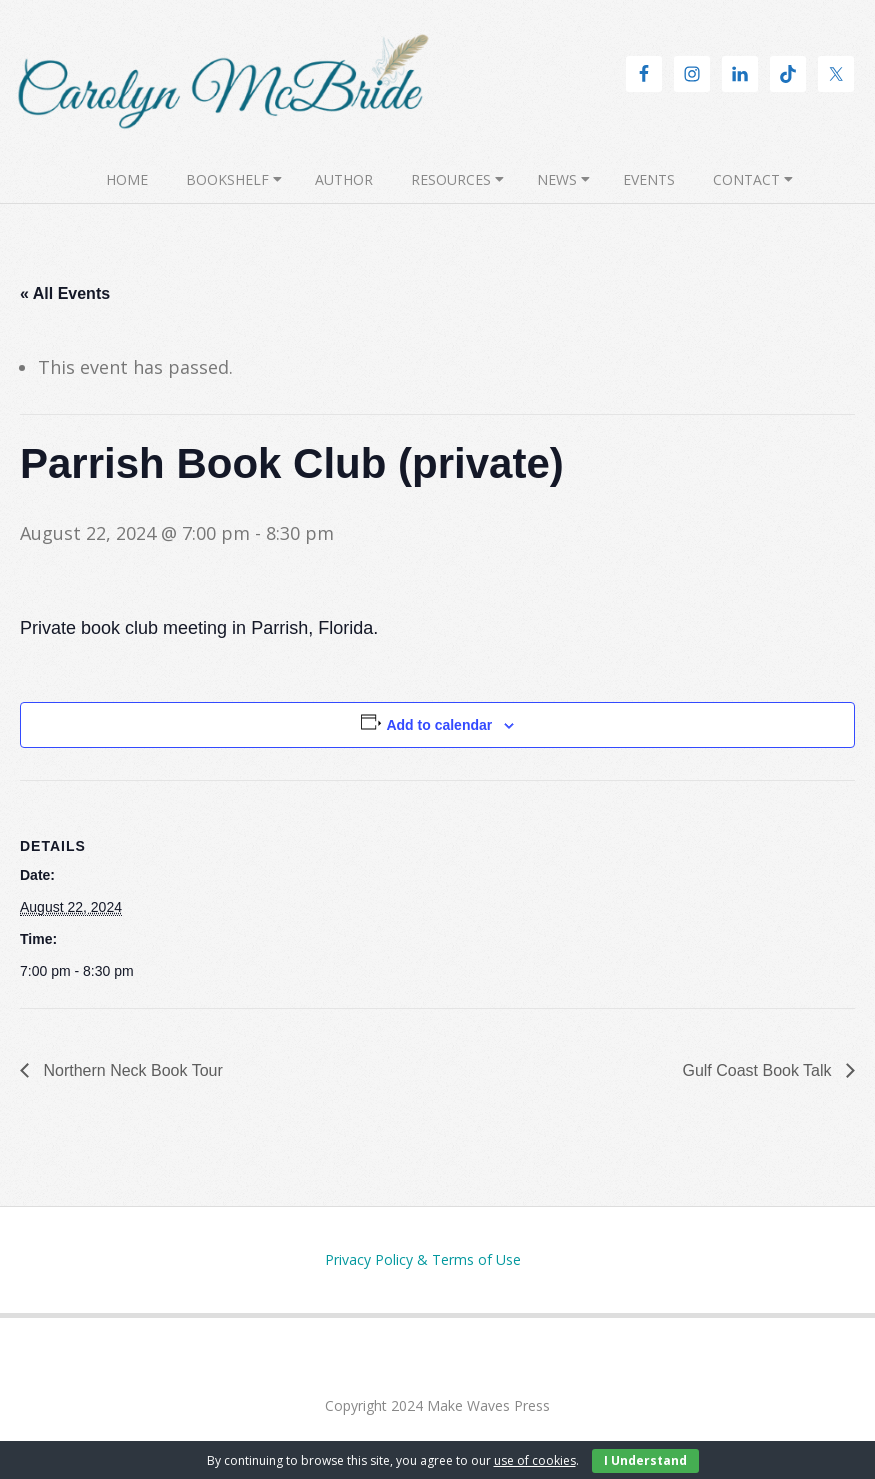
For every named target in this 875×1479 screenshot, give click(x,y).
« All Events (65, 293)
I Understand (645, 1460)
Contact (746, 179)
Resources (451, 179)
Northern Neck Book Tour (131, 1070)
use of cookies (535, 1460)
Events (649, 179)
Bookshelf (227, 179)
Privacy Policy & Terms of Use (423, 1259)
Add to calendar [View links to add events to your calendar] (439, 725)
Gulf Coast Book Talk (759, 1070)
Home (127, 179)
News (557, 179)
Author (344, 179)
